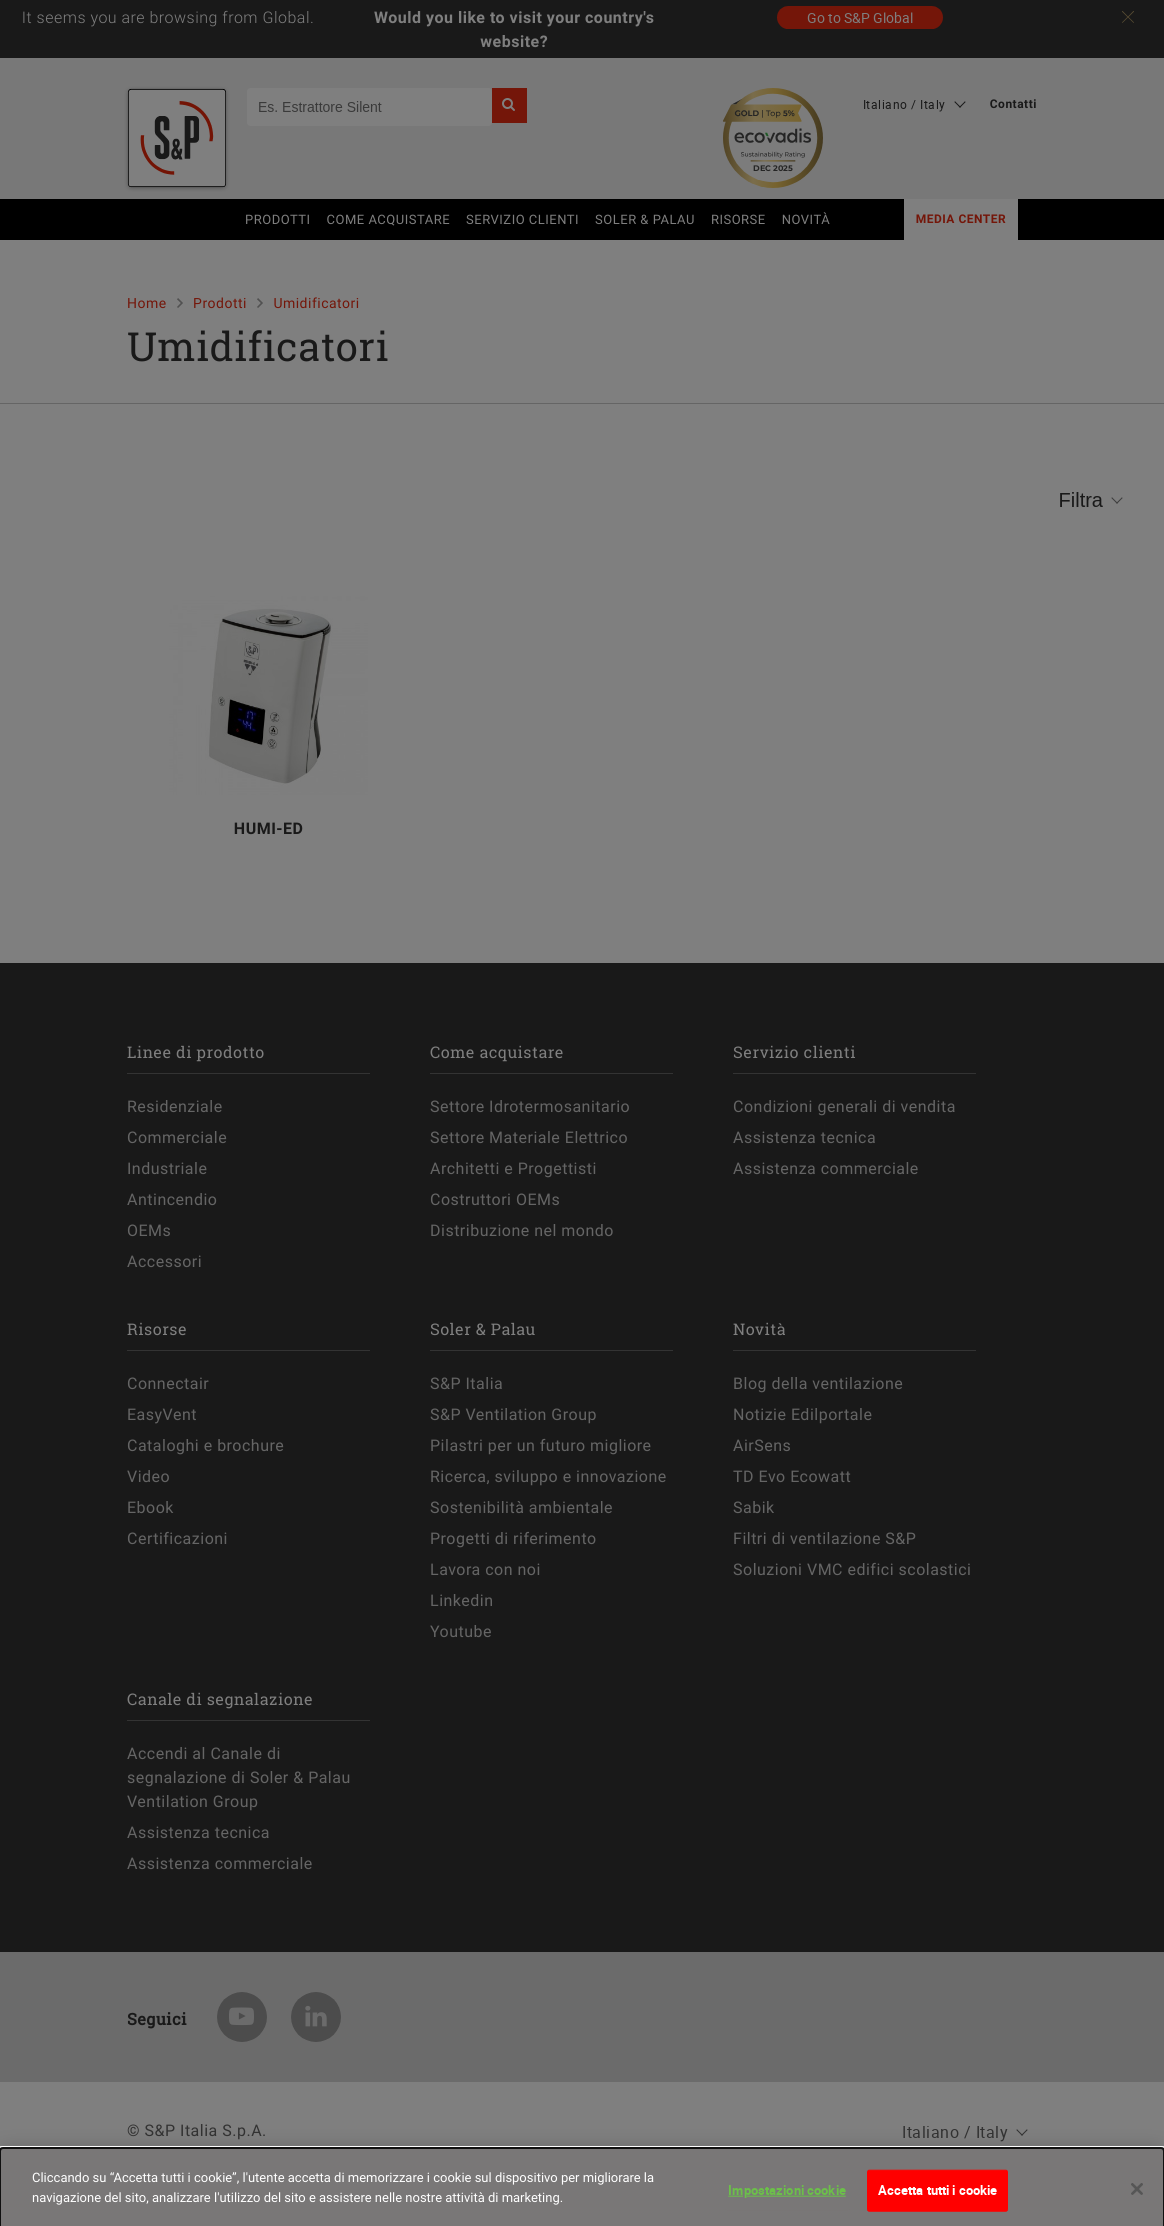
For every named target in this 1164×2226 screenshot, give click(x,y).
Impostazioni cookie (786, 2196)
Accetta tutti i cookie (938, 2196)
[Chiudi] (1137, 2195)
